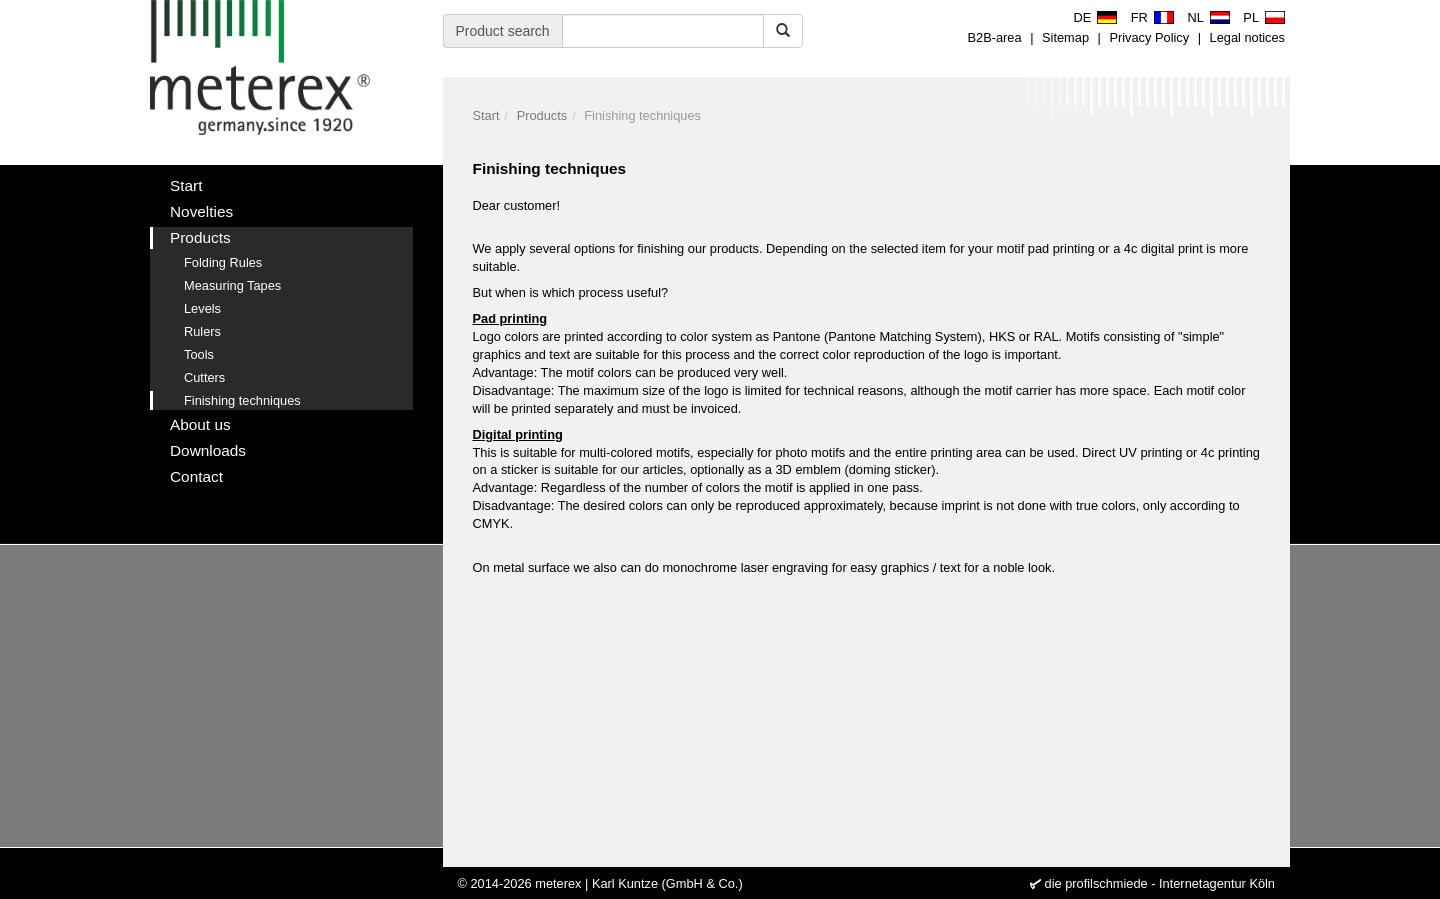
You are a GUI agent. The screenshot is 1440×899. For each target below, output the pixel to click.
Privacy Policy (1149, 37)
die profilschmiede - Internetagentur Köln (1160, 883)
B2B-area (995, 37)
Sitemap (1065, 37)
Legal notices (1247, 37)
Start (486, 115)
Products (542, 115)
